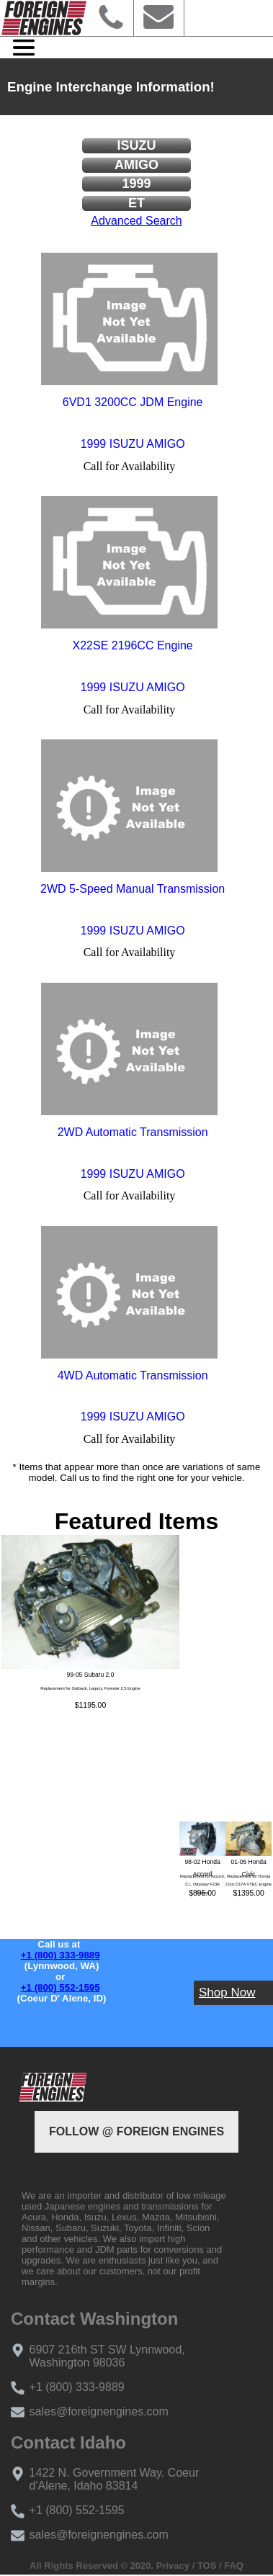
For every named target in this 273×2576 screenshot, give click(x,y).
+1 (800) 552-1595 (60, 1987)
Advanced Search (136, 221)
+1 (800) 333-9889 (60, 1955)
